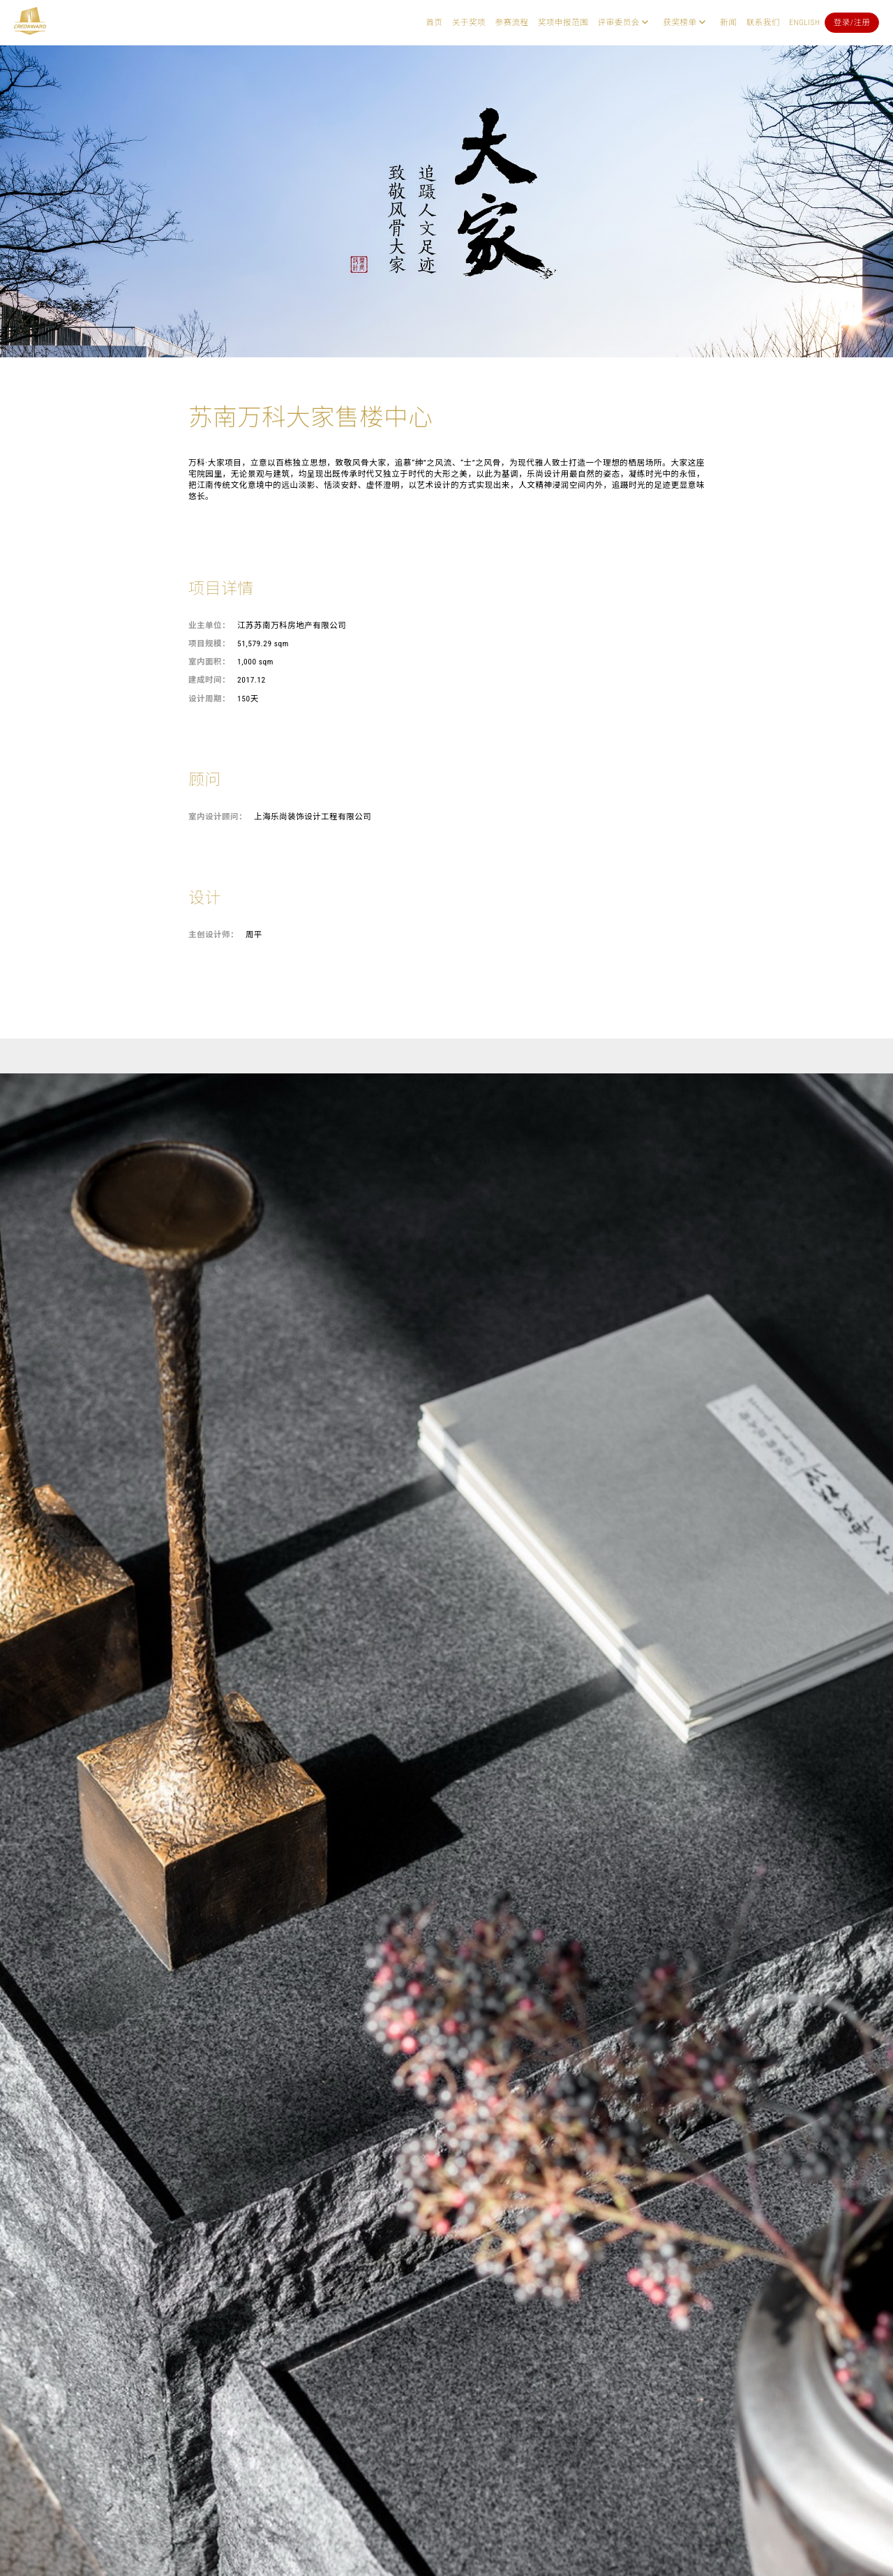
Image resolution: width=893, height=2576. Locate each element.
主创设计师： (213, 934)
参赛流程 (512, 22)
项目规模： (209, 643)
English (804, 22)
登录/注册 (852, 22)
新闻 (728, 22)
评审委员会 (619, 22)
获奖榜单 (679, 22)
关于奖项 (469, 22)
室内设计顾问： (217, 816)
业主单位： (209, 625)
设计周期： (209, 698)
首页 (434, 22)
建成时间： (209, 680)
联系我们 (763, 22)
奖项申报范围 (563, 22)
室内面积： (209, 662)
